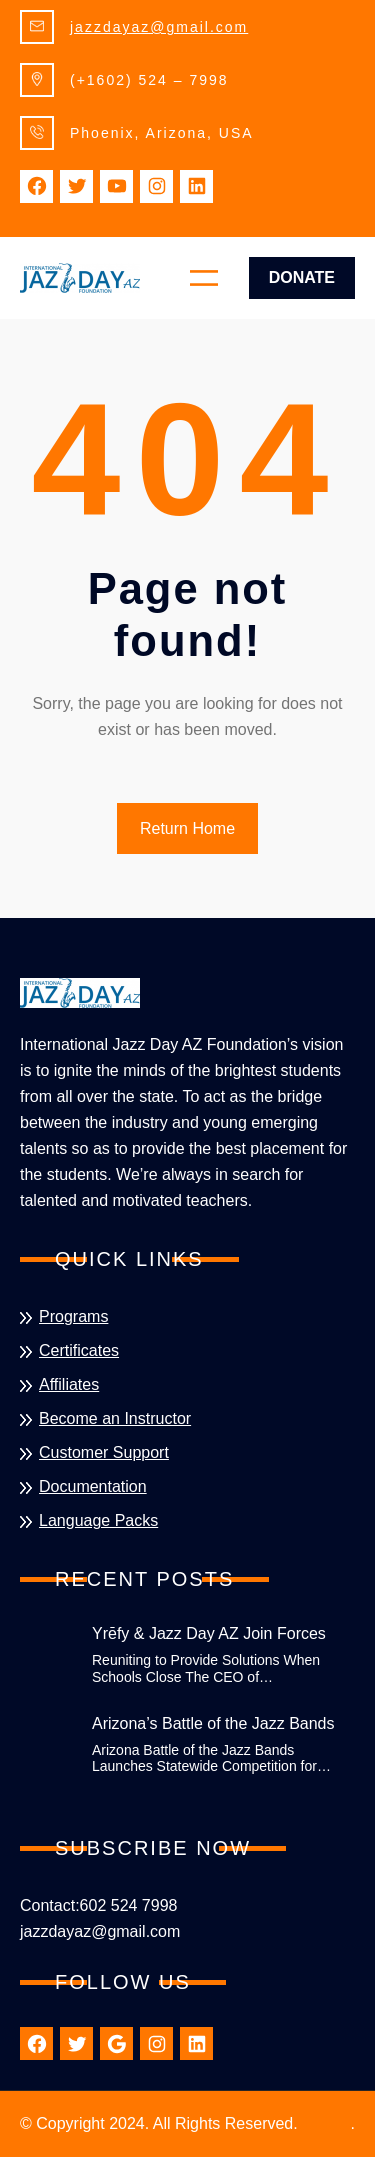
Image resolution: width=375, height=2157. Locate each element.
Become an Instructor (115, 1418)
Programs (73, 1316)
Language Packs (98, 1520)
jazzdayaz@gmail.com (159, 27)
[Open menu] (204, 278)
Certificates (79, 1350)
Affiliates (69, 1384)
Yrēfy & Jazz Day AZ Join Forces (209, 1633)
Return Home (187, 828)
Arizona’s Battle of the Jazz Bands (213, 1723)
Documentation (93, 1486)
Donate (302, 277)
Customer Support (104, 1452)
